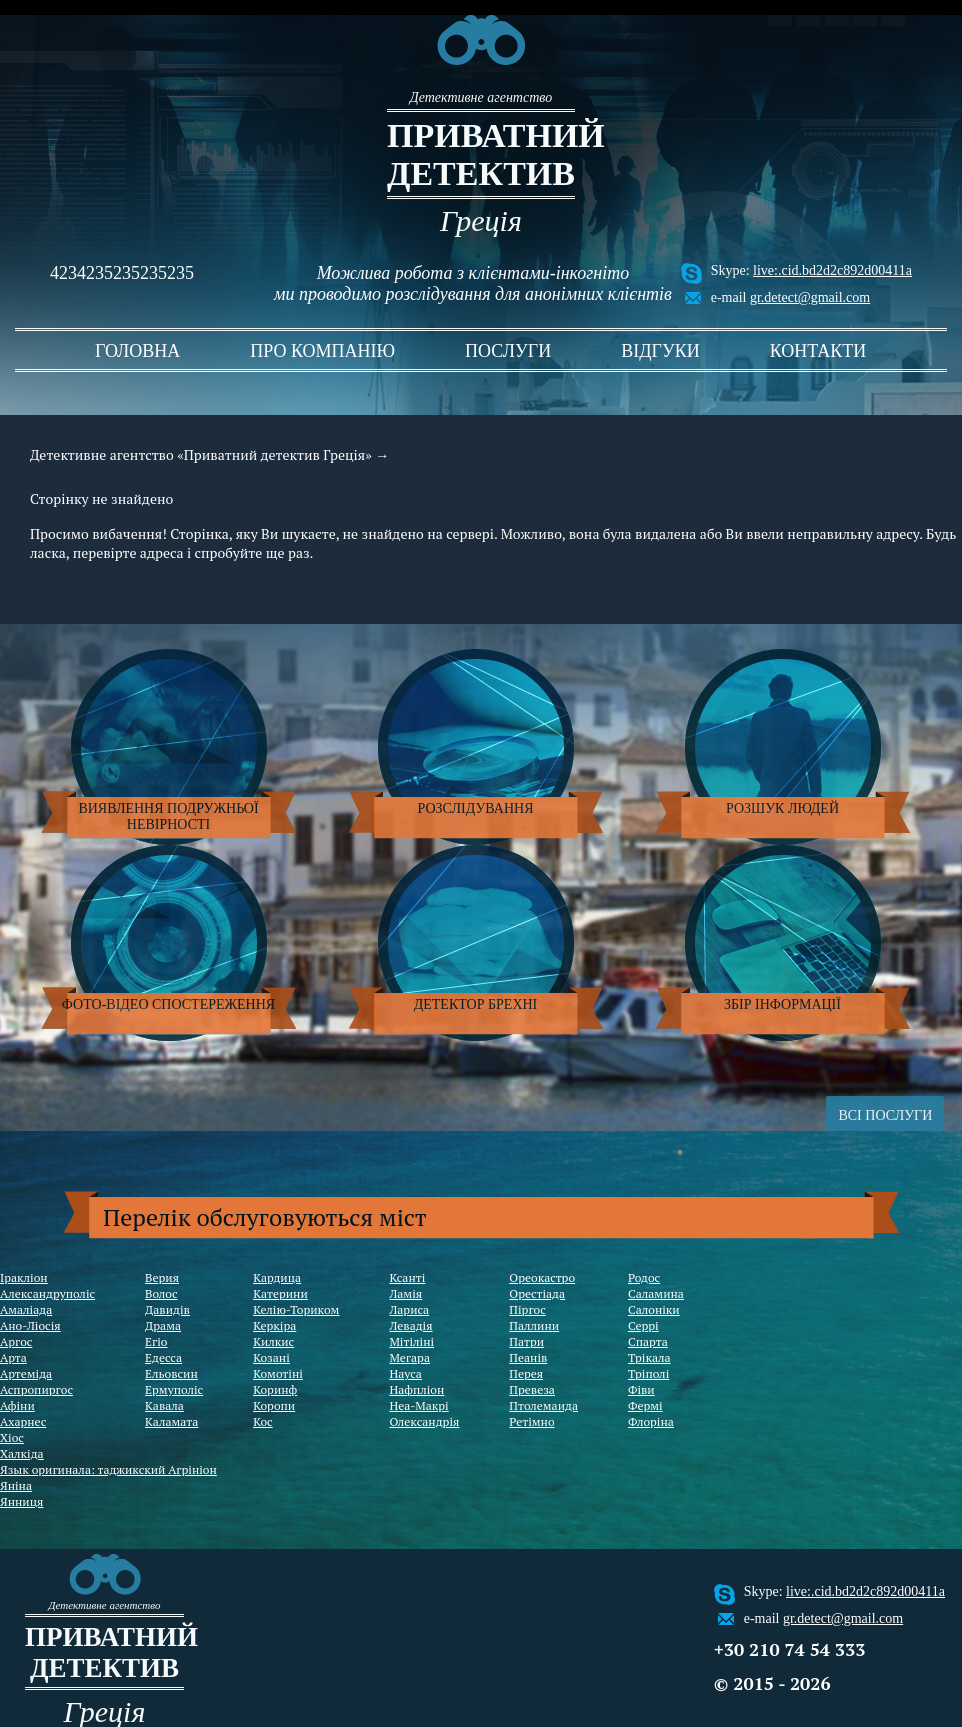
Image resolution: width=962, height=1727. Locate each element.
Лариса (409, 1309)
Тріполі (648, 1373)
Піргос (527, 1309)
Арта (13, 1357)
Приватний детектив (481, 154)
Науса (405, 1373)
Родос (644, 1277)
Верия (162, 1277)
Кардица (277, 1277)
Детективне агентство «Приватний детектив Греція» (201, 454)
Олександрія (424, 1421)
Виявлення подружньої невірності (168, 816)
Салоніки (654, 1309)
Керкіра (274, 1325)
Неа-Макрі (418, 1405)
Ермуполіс (174, 1389)
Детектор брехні (476, 1004)
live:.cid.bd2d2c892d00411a (832, 270)
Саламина (656, 1293)
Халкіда (22, 1453)
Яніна (16, 1485)
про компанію (322, 351)
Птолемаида (543, 1405)
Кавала (164, 1405)
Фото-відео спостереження (168, 1004)
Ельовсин (171, 1373)
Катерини (280, 1293)
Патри (526, 1341)
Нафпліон (416, 1389)
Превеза (532, 1389)
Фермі (645, 1405)
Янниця (21, 1501)
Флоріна (651, 1421)
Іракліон (24, 1277)
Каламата (171, 1421)
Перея (526, 1373)
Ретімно (531, 1421)
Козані (271, 1357)
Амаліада (26, 1309)
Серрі (643, 1325)
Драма (163, 1325)
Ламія (405, 1293)
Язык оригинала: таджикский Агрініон (108, 1469)
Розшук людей (782, 808)
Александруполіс (47, 1293)
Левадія (410, 1325)
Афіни (17, 1405)
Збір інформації (782, 1004)
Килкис (273, 1341)
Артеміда (26, 1373)
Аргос (16, 1341)
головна (137, 351)
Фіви (641, 1389)
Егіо (156, 1341)
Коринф (275, 1389)
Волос (161, 1293)
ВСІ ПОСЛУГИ (885, 1115)
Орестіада (537, 1293)
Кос (263, 1421)
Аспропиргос (36, 1389)
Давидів (167, 1309)
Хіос (12, 1437)
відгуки (660, 351)
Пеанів (528, 1357)
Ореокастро (542, 1277)
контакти (818, 351)
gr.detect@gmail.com (810, 297)
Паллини (534, 1325)
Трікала (649, 1357)
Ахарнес (23, 1421)
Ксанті (407, 1277)
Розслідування (476, 808)
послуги (508, 351)
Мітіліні (411, 1341)
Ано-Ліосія (30, 1325)
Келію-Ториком (296, 1309)
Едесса (163, 1357)
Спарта (648, 1341)
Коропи (274, 1405)
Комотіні (278, 1373)
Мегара (409, 1357)
